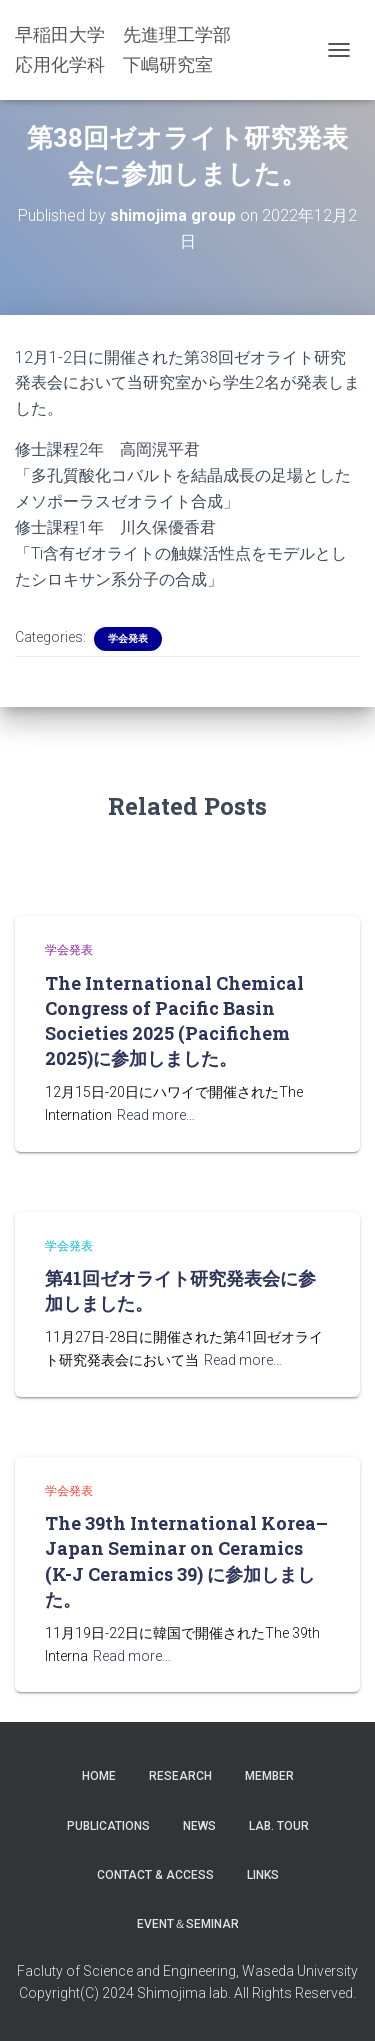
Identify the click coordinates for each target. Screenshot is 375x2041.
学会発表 (128, 638)
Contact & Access (155, 1875)
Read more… (156, 1115)
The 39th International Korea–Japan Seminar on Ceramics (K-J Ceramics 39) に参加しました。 (186, 1561)
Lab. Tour (279, 1826)
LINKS (263, 1875)
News (199, 1826)
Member (269, 1776)
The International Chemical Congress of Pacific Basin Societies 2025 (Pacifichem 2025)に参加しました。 (174, 1021)
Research (180, 1776)
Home (99, 1776)
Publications (108, 1826)
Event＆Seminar (188, 1924)
